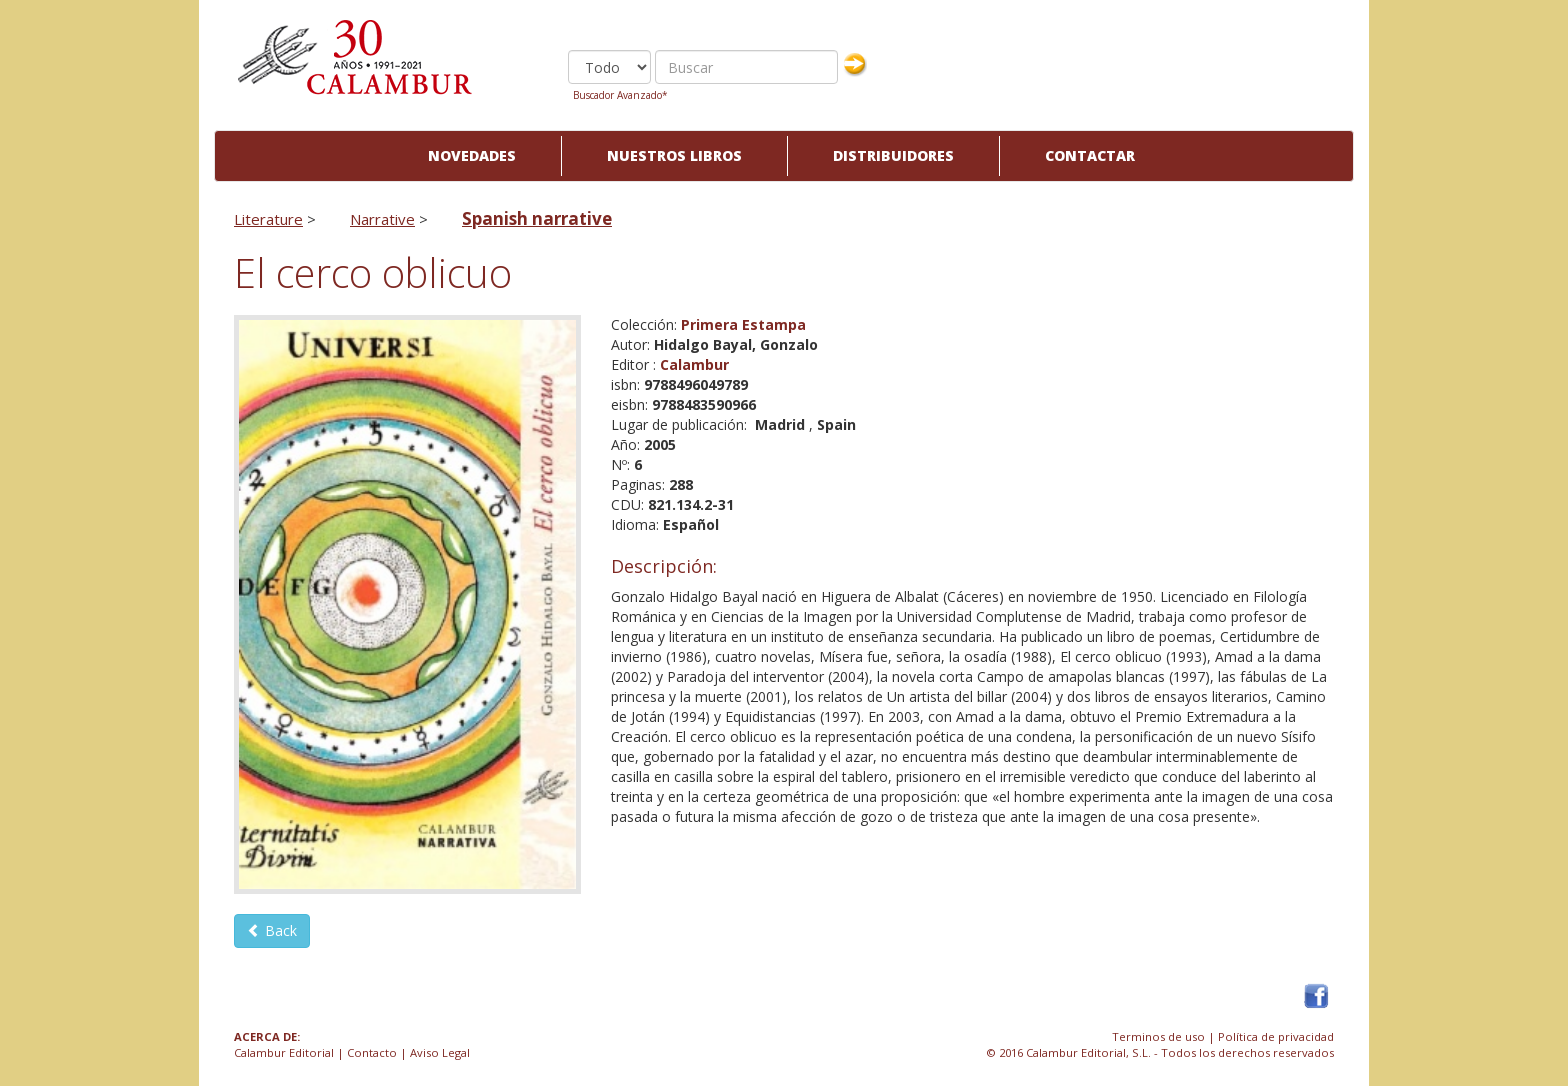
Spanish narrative (537, 218)
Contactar (1090, 155)
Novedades (472, 155)
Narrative (382, 219)
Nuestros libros (674, 155)
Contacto (372, 1052)
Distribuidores (893, 155)
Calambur (694, 364)
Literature (268, 219)
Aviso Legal (440, 1052)
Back (272, 930)
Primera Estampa (743, 324)
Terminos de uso (1158, 1036)
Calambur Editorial (284, 1052)
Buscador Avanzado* (620, 95)
